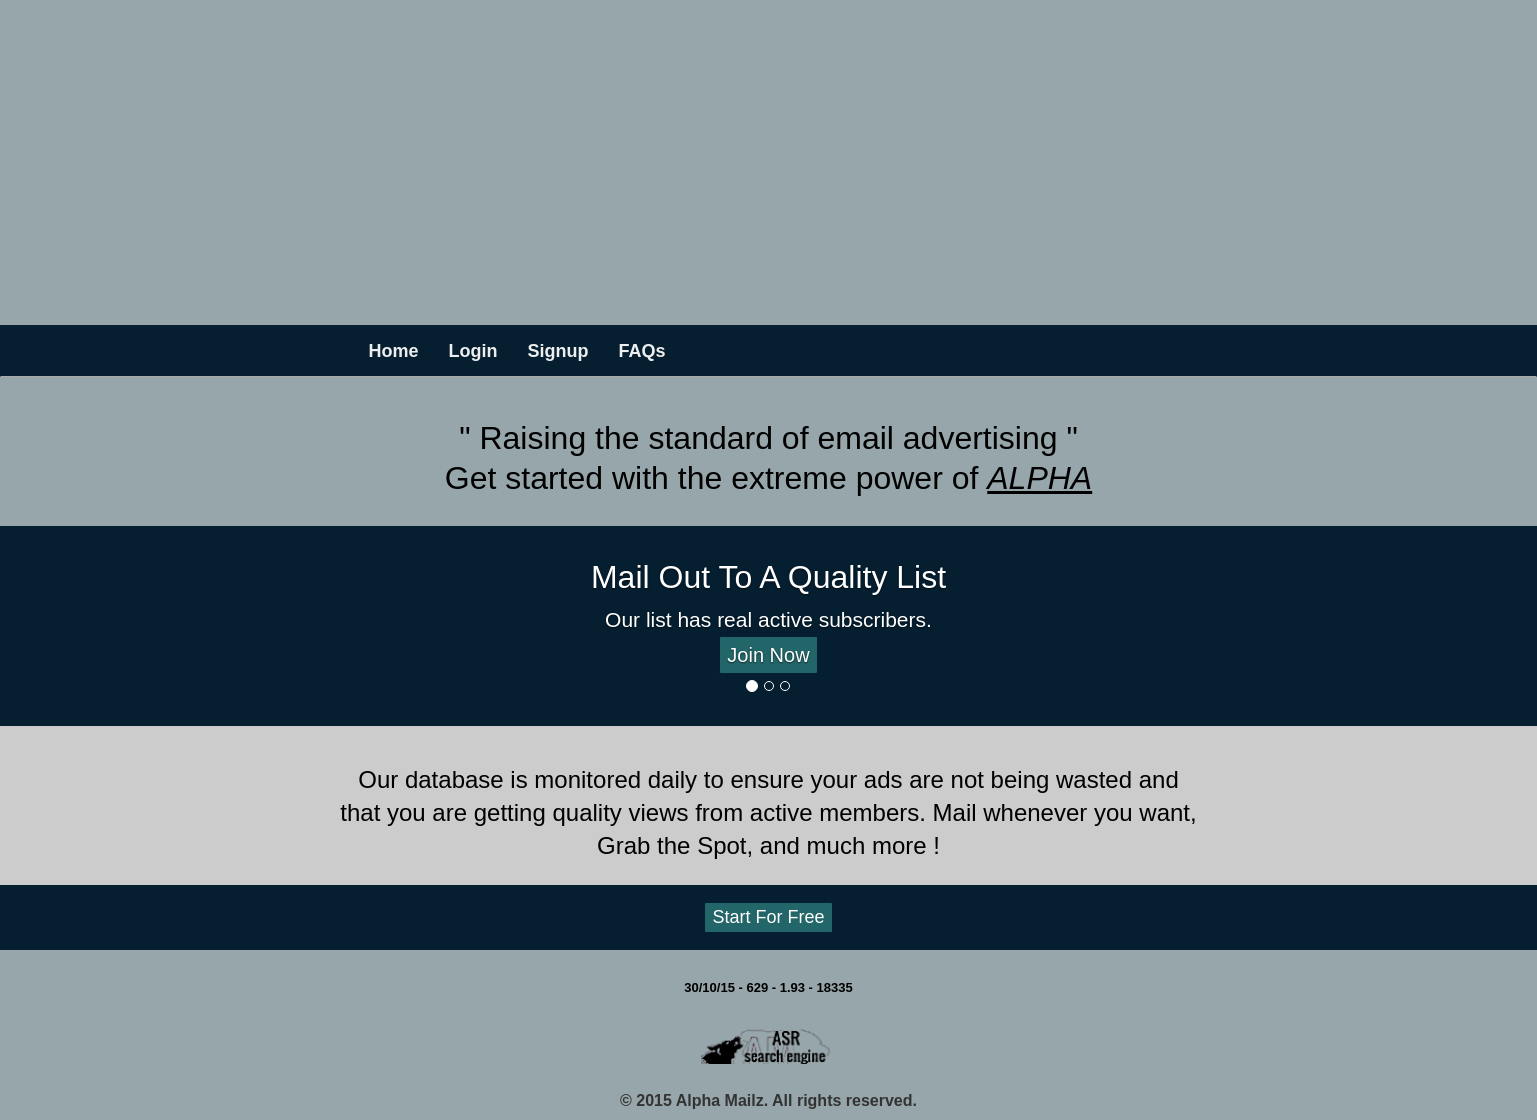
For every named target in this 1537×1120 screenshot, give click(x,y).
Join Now (768, 655)
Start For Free (768, 917)
